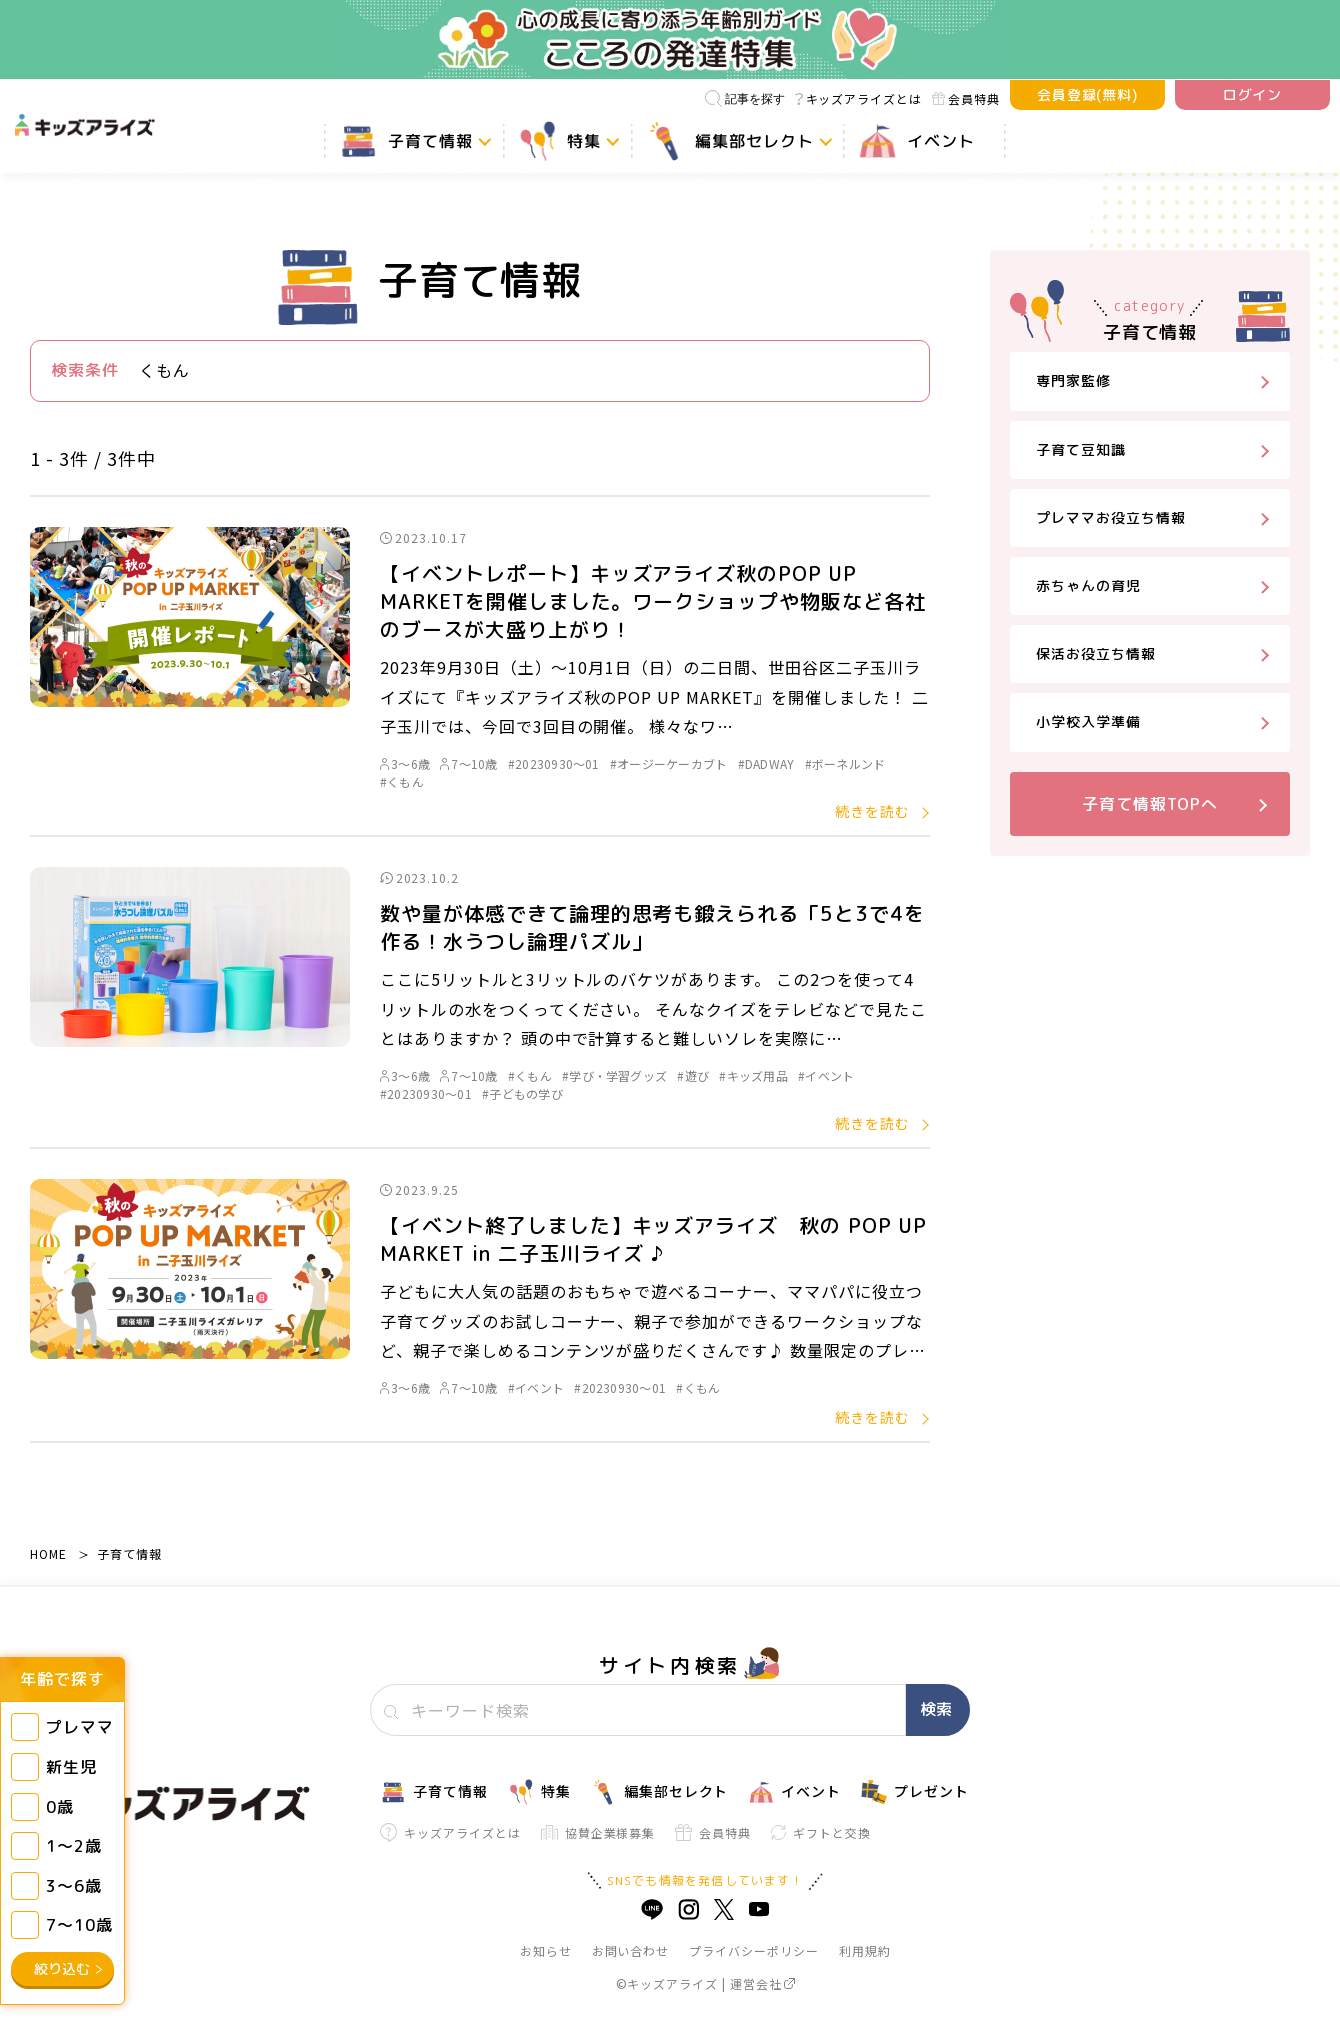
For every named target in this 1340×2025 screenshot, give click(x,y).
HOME (48, 1553)
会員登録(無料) (1088, 94)
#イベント (826, 1075)
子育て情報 (129, 1553)
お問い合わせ (631, 1950)
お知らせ (546, 1950)
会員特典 (966, 98)
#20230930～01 (554, 763)
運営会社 (762, 1983)
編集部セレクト (660, 1792)
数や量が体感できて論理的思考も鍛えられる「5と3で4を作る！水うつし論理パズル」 (652, 927)
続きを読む (872, 811)
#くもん (402, 781)
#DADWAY (766, 763)
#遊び (693, 1075)
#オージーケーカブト (668, 763)
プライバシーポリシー (754, 1950)
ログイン (1253, 94)
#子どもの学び (522, 1093)
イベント (794, 1792)
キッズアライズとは (858, 98)
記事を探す (745, 98)
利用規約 (865, 1950)
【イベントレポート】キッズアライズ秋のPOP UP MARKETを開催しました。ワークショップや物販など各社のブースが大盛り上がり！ (653, 601)
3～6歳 (405, 763)
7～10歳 (468, 763)
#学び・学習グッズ (614, 1075)
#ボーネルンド (845, 763)
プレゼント (915, 1792)
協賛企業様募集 (598, 1832)
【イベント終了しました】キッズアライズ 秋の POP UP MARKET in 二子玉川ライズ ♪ (653, 1239)
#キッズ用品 (753, 1075)
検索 (936, 1709)
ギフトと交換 (821, 1832)
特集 (539, 1792)
